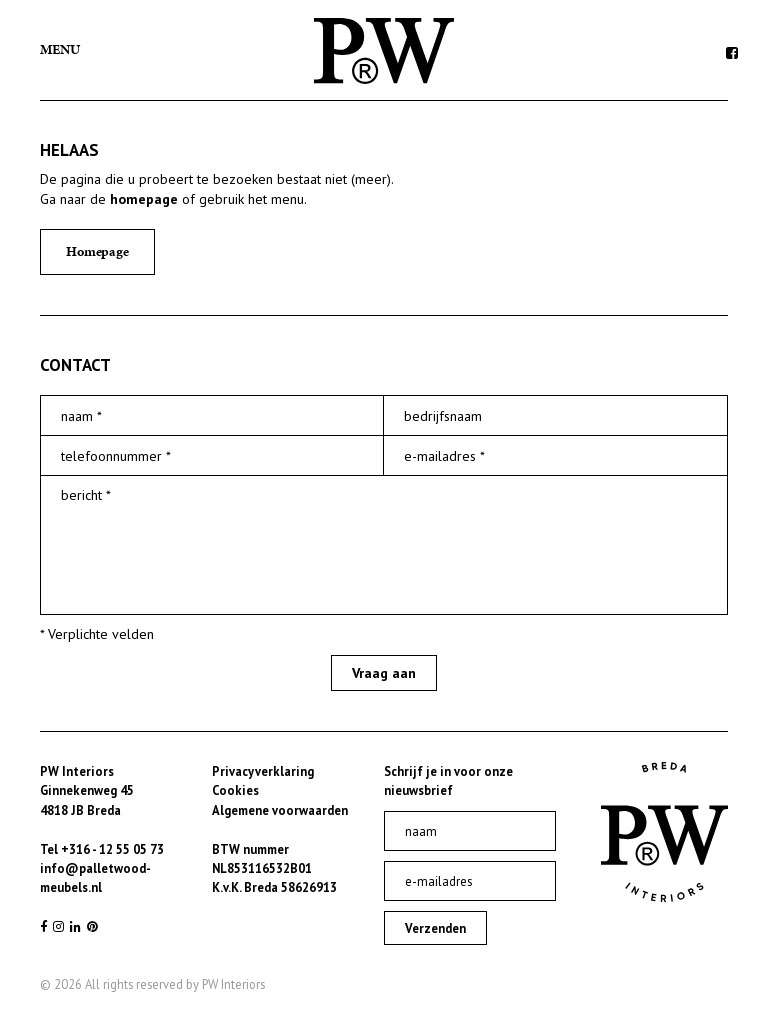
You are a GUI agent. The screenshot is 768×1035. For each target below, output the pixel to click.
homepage (144, 199)
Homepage (97, 251)
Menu (59, 49)
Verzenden (435, 928)
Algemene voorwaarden (280, 810)
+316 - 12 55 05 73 (112, 849)
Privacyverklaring (263, 771)
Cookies (235, 790)
